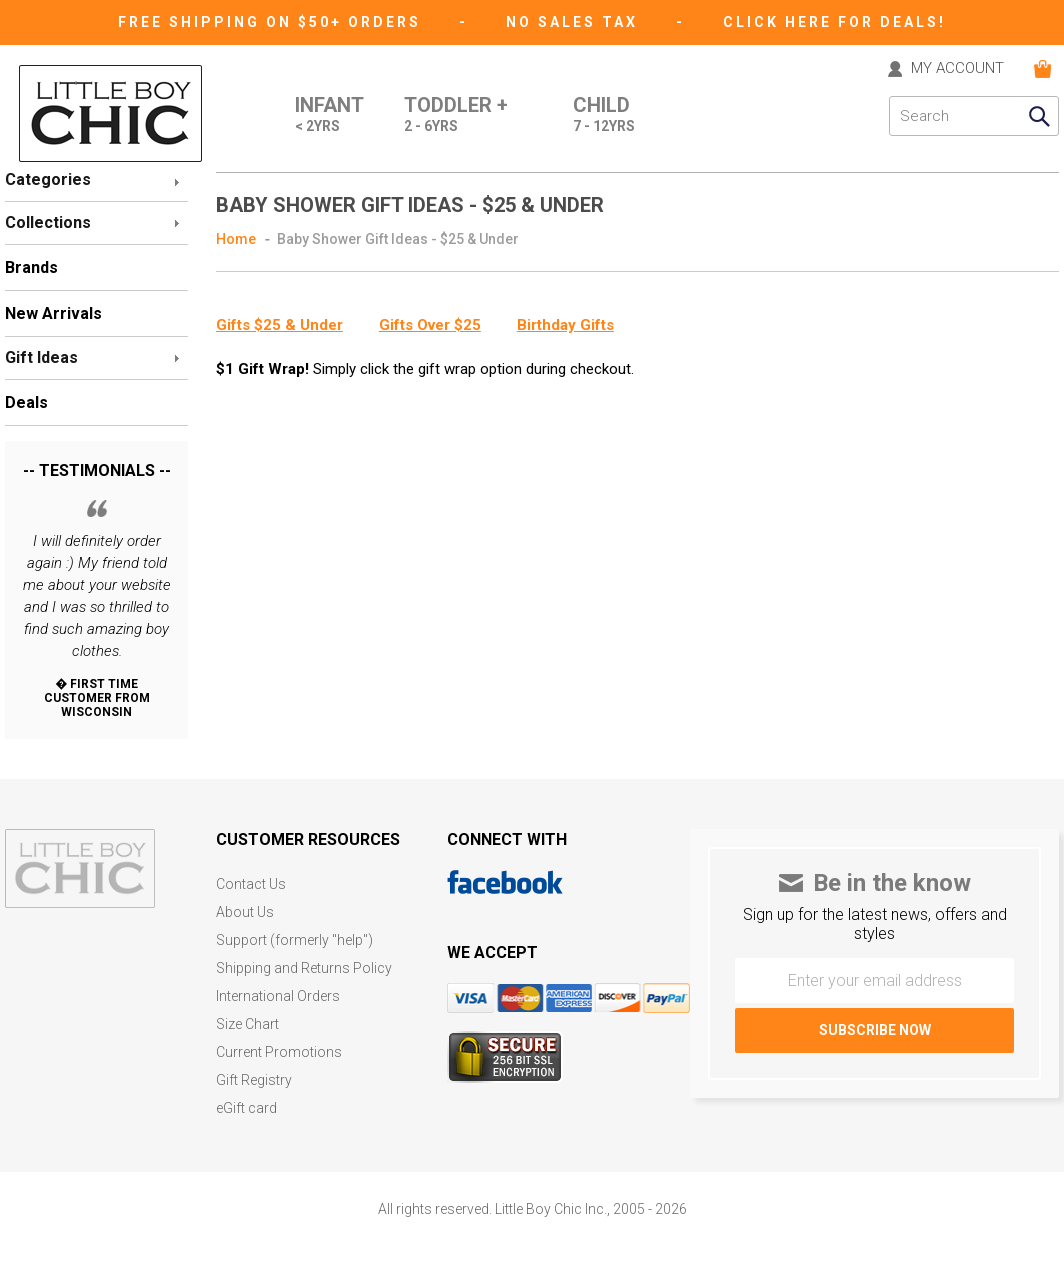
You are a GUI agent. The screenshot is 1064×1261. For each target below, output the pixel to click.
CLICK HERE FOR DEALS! (834, 22)
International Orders (278, 996)
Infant (329, 116)
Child (604, 116)
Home (236, 239)
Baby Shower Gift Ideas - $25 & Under (398, 239)
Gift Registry (254, 1080)
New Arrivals (53, 313)
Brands (31, 267)
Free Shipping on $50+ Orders (272, 22)
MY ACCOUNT (957, 69)
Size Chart (247, 1024)
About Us (245, 912)
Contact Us (251, 884)
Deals (26, 402)
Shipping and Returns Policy (304, 968)
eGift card (246, 1108)
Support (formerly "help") (294, 940)
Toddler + (456, 116)
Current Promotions (279, 1052)
